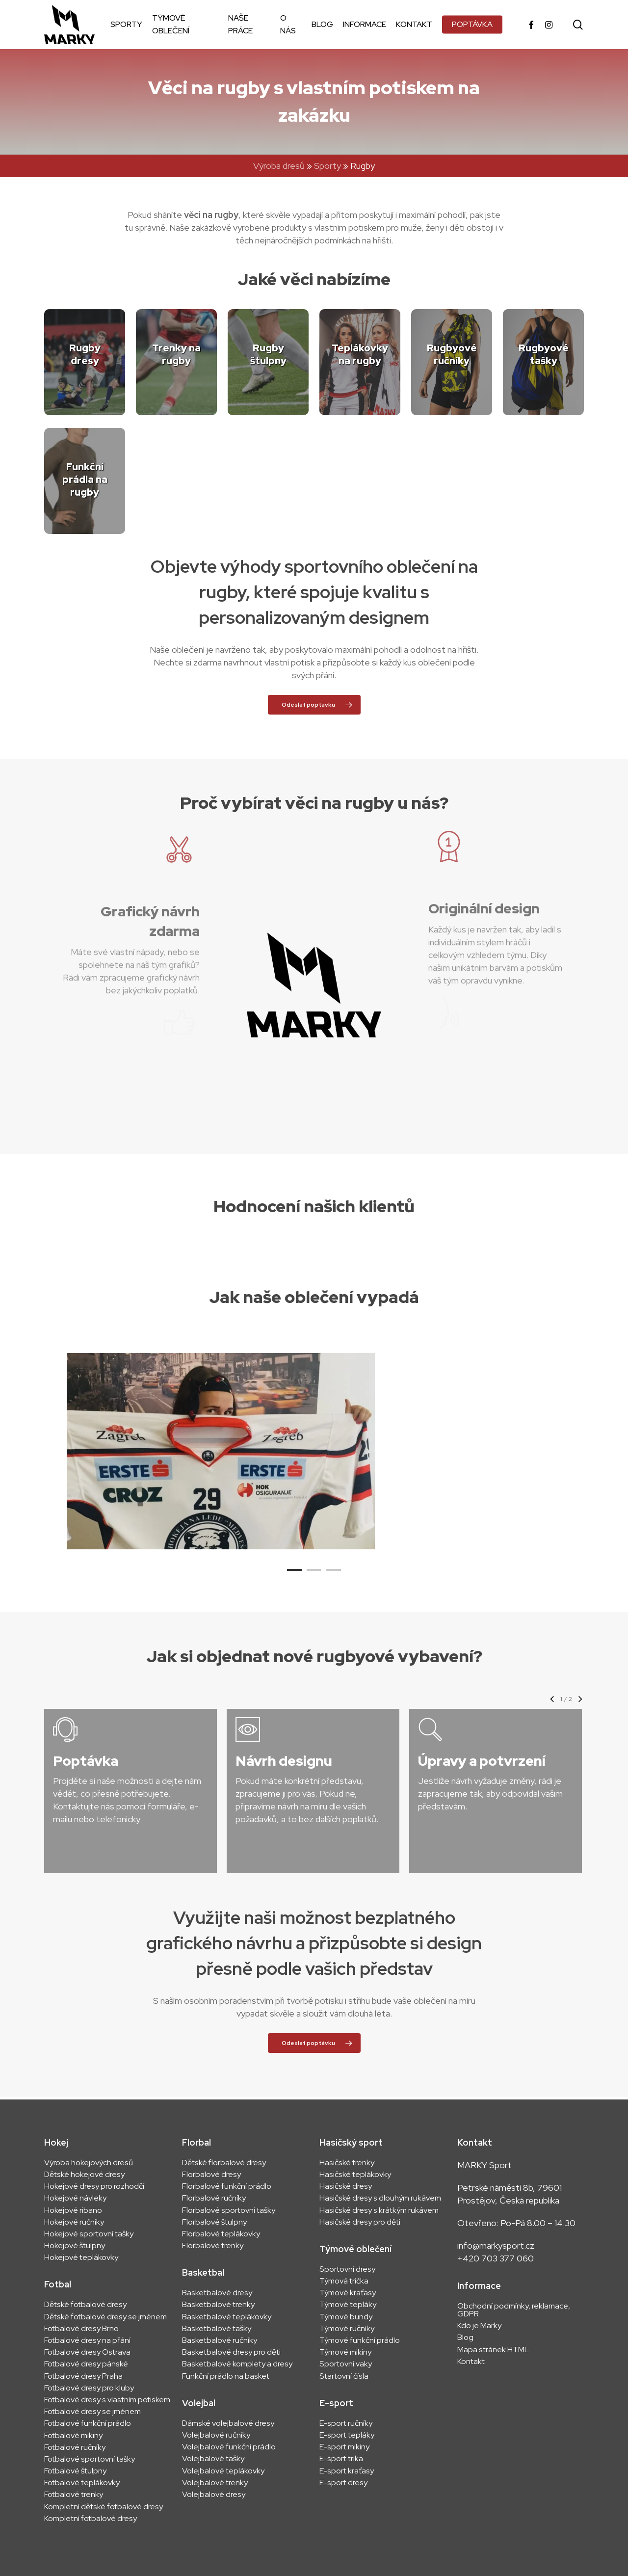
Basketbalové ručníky (219, 2340)
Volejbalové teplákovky (223, 2471)
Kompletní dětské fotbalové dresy (103, 2507)
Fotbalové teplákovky (82, 2483)
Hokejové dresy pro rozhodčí (94, 2186)
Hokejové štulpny (74, 2246)
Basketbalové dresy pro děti (231, 2352)
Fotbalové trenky (73, 2495)
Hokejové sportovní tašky (88, 2234)
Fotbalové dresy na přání (87, 2340)
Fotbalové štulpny (75, 2471)
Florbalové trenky (212, 2246)
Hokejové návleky (75, 2198)
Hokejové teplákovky (81, 2257)
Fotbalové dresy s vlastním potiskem (107, 2400)
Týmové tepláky (347, 2305)
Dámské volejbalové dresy (228, 2423)
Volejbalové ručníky (216, 2435)
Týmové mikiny (345, 2352)
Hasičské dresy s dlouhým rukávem (380, 2198)
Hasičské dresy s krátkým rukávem (379, 2210)
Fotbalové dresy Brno (81, 2329)
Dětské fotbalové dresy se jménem (105, 2317)
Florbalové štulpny (214, 2222)
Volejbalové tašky (213, 2459)
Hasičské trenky (346, 2163)
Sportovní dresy (347, 2269)
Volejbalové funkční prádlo (229, 2447)
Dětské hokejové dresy (84, 2174)
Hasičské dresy (345, 2186)
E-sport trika (341, 2459)
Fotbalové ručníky (74, 2447)
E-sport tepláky (346, 2435)
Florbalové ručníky (214, 2198)
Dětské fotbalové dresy (85, 2305)
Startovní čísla (343, 2376)
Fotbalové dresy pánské (86, 2364)
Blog (465, 2337)
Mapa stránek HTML (493, 2350)
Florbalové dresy (211, 2174)
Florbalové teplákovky (221, 2234)
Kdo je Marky (479, 2326)
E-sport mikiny (344, 2447)
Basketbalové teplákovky (226, 2317)
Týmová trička (343, 2281)
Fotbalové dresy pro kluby (89, 2388)
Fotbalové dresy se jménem (92, 2412)
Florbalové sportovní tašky (228, 2210)
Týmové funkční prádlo (359, 2340)
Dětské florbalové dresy (224, 2163)
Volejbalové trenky (215, 2483)
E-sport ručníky (345, 2423)
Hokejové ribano (73, 2210)
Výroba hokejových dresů (88, 2163)
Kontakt (471, 2361)
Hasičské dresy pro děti (359, 2222)
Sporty (327, 165)
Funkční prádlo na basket (225, 2376)
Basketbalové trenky (218, 2305)
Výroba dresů (279, 165)
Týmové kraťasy (347, 2293)
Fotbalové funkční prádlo (87, 2423)
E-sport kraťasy (346, 2471)
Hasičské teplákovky (355, 2174)
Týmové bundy (345, 2317)
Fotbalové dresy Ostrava (87, 2352)
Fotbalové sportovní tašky (89, 2459)
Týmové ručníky (346, 2329)
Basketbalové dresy (217, 2293)
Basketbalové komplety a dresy (237, 2364)
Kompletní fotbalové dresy (90, 2519)
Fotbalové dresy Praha (83, 2376)
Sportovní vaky (345, 2364)
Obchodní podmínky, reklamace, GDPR (513, 2310)
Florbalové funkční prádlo (226, 2186)
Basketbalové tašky (216, 2329)
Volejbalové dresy (213, 2494)
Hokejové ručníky (74, 2222)
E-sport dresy (344, 2483)
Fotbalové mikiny (73, 2436)
